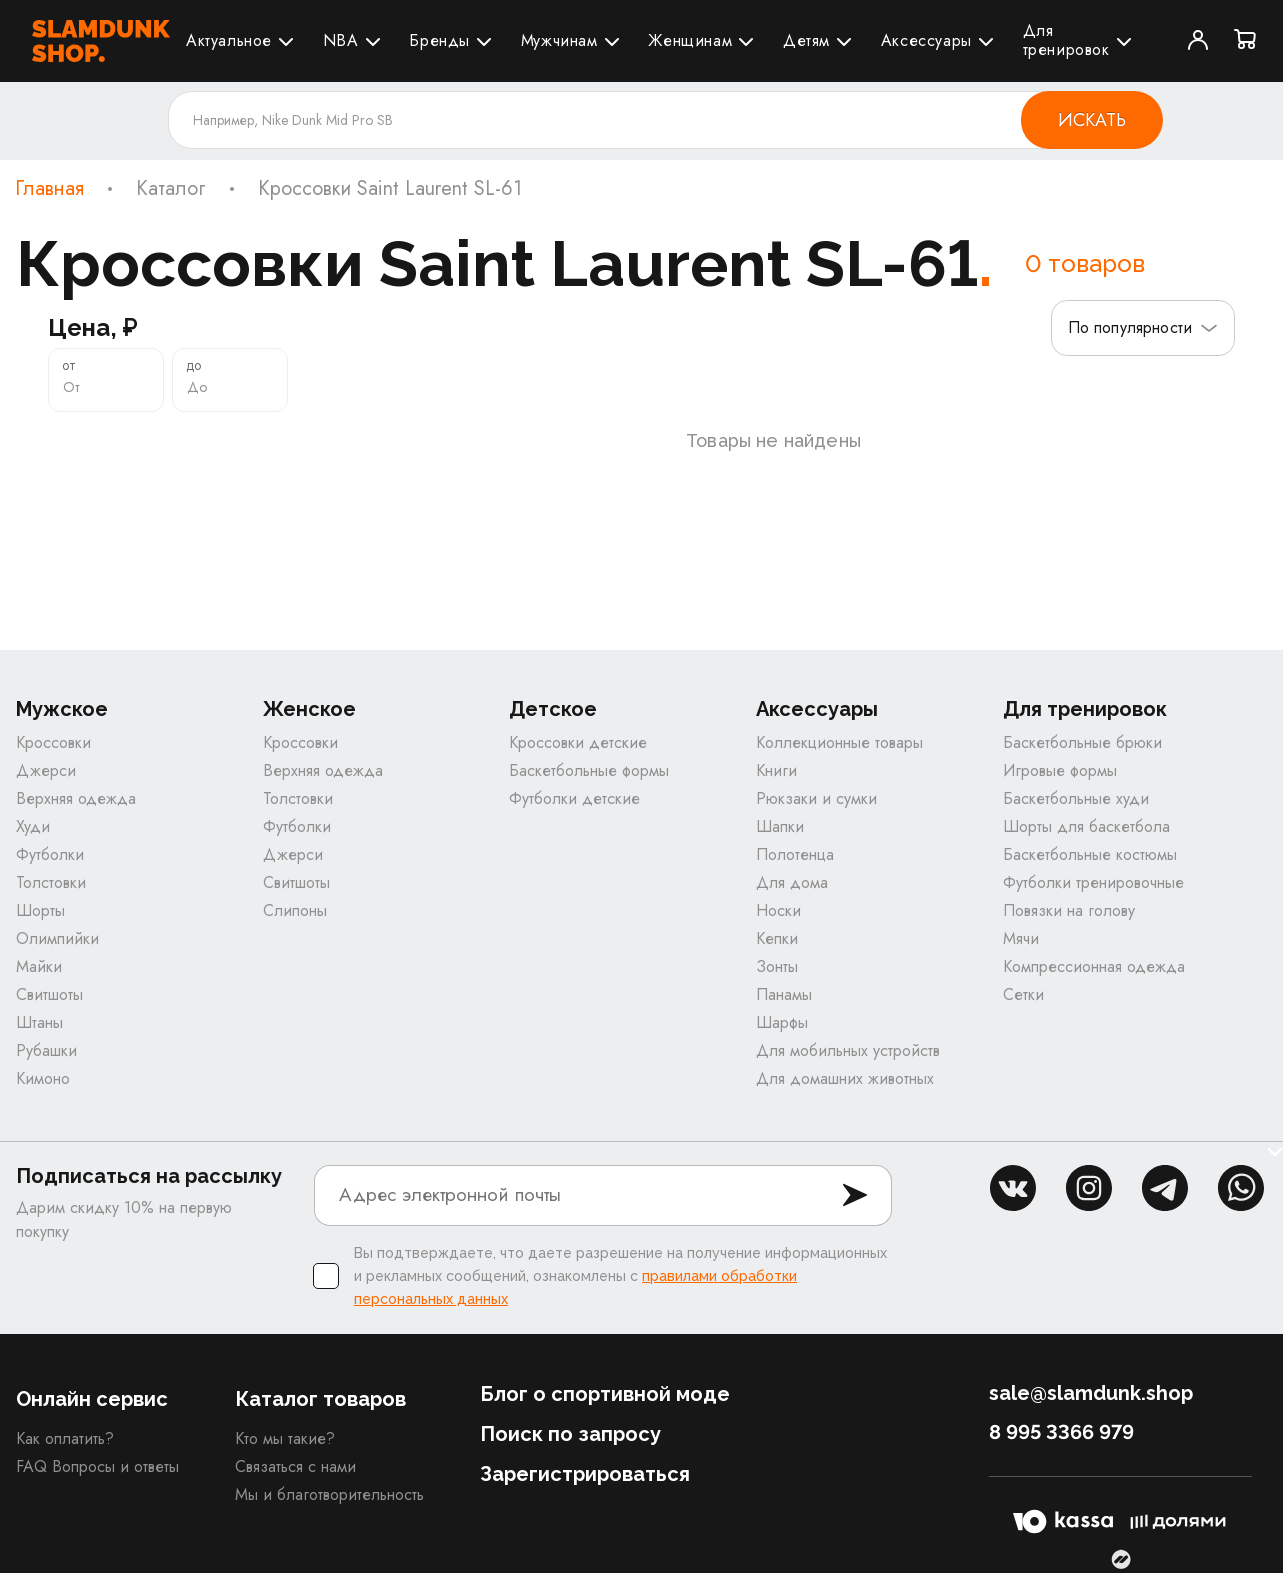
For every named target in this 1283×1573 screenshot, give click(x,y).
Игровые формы (1060, 770)
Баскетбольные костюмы (1090, 854)
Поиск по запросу (570, 1434)
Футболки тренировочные (1093, 882)
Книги (776, 770)
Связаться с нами (295, 1466)
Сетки (1023, 994)
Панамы (784, 994)
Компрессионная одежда (1094, 966)
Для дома (792, 882)
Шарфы (782, 1022)
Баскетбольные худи (1076, 798)
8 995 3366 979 (1061, 1432)
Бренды (439, 40)
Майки (39, 966)
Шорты (40, 910)
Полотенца (795, 854)
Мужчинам (559, 40)
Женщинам (690, 40)
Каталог (171, 189)
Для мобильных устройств (848, 1050)
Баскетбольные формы (589, 770)
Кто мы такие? (285, 1438)
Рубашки (46, 1050)
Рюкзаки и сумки (816, 798)
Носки (778, 910)
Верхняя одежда (76, 798)
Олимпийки (57, 938)
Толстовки (51, 882)
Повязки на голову (1069, 910)
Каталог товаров (320, 1399)
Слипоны (295, 910)
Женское (309, 709)
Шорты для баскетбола (1086, 826)
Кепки (777, 938)
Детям (806, 40)
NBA (341, 40)
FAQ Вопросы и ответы (97, 1466)
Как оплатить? (65, 1438)
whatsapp (1241, 1188)
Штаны (39, 1022)
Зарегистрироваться (585, 1474)
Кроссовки (53, 742)
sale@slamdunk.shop (1091, 1393)
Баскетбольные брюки (1082, 742)
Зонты (777, 966)
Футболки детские (574, 798)
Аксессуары (926, 40)
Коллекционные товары (839, 742)
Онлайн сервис (92, 1399)
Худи (33, 826)
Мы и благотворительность (329, 1494)
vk (1013, 1188)
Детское (553, 709)
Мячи (1021, 938)
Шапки (780, 826)
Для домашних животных (845, 1078)
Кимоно (43, 1078)
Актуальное (229, 40)
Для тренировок (1066, 40)
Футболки (50, 854)
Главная (49, 189)
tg (1165, 1188)
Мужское (62, 709)
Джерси (46, 770)
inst (1089, 1188)
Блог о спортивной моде (605, 1394)
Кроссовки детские (578, 742)
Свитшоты (49, 994)
